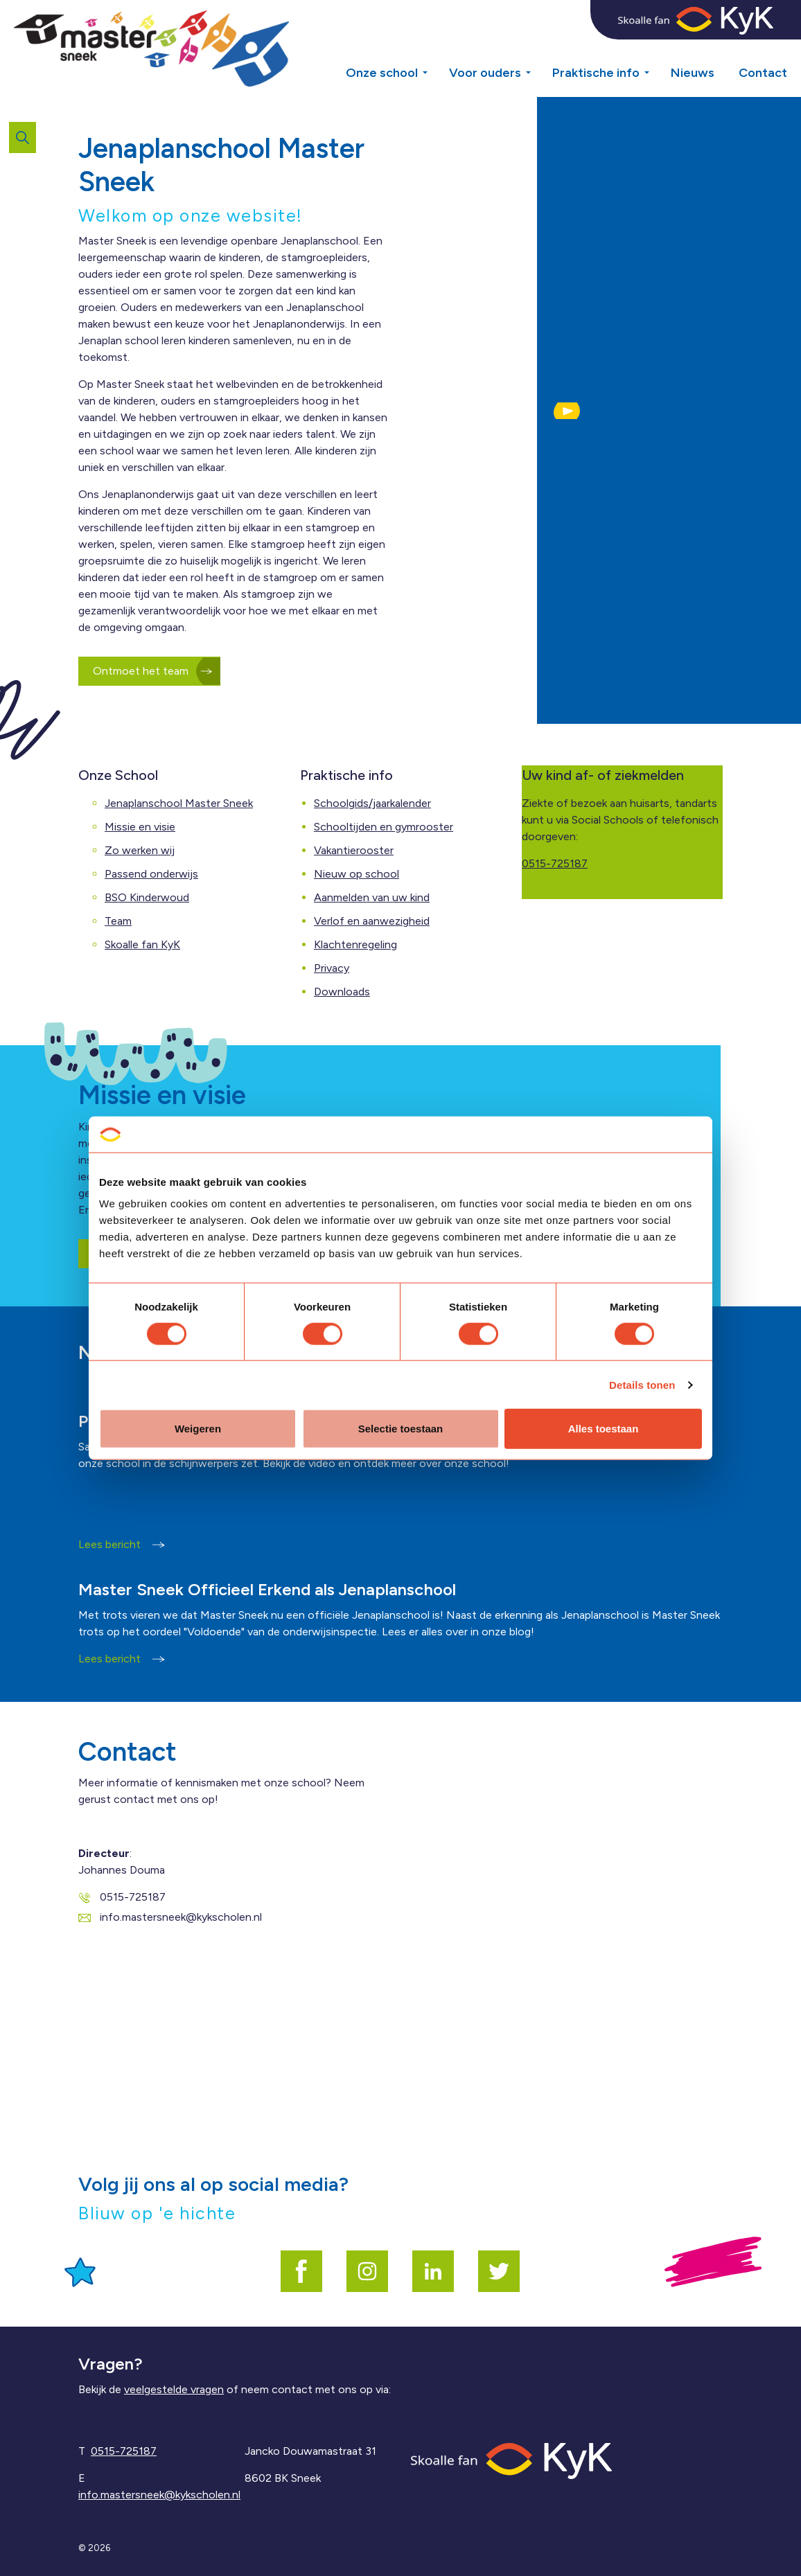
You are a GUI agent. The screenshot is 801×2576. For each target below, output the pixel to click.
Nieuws (692, 72)
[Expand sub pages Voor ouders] (538, 48)
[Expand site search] (22, 137)
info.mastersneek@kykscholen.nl (170, 1917)
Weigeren (198, 1428)
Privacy (331, 968)
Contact (763, 72)
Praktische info (596, 72)
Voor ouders (485, 72)
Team (118, 920)
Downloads (342, 991)
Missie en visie (140, 826)
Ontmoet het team (149, 671)
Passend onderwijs (151, 873)
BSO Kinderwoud (147, 897)
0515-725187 (555, 863)
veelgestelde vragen (174, 2389)
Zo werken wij (140, 850)
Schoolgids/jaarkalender (372, 803)
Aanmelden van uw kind (372, 897)
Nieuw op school (356, 873)
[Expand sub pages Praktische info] (657, 48)
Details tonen (642, 1384)
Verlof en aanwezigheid (372, 920)
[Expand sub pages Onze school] (435, 48)
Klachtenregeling (355, 944)
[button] (567, 410)
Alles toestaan (603, 1428)
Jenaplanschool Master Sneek (179, 803)
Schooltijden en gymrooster (383, 826)
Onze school (382, 72)
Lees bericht (121, 1544)
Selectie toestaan (400, 1428)
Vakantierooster (354, 850)
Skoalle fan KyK (142, 944)
